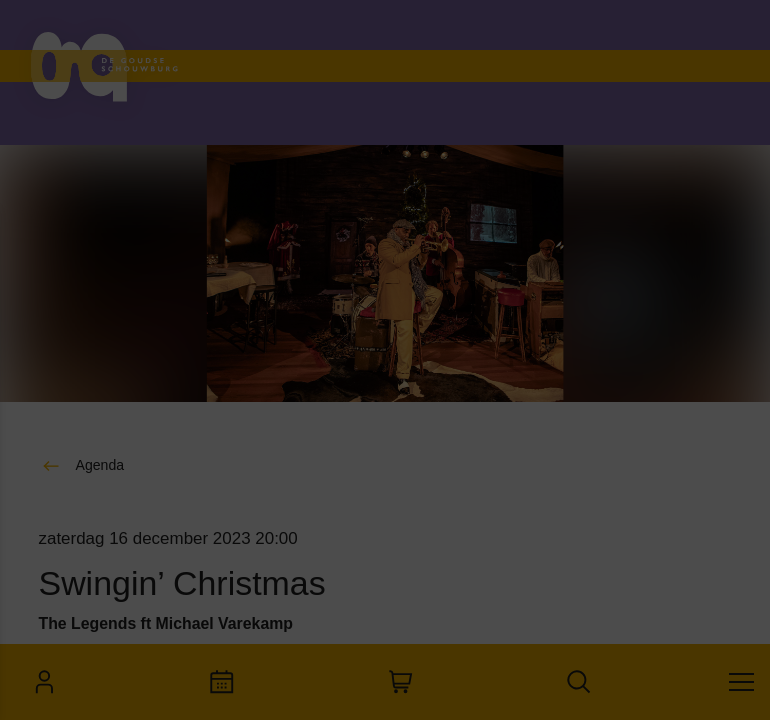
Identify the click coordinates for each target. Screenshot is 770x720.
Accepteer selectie (170, 682)
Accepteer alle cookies (170, 624)
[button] (150, 429)
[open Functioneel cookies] (308, 432)
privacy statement (90, 364)
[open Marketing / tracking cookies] (308, 492)
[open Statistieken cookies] (308, 552)
